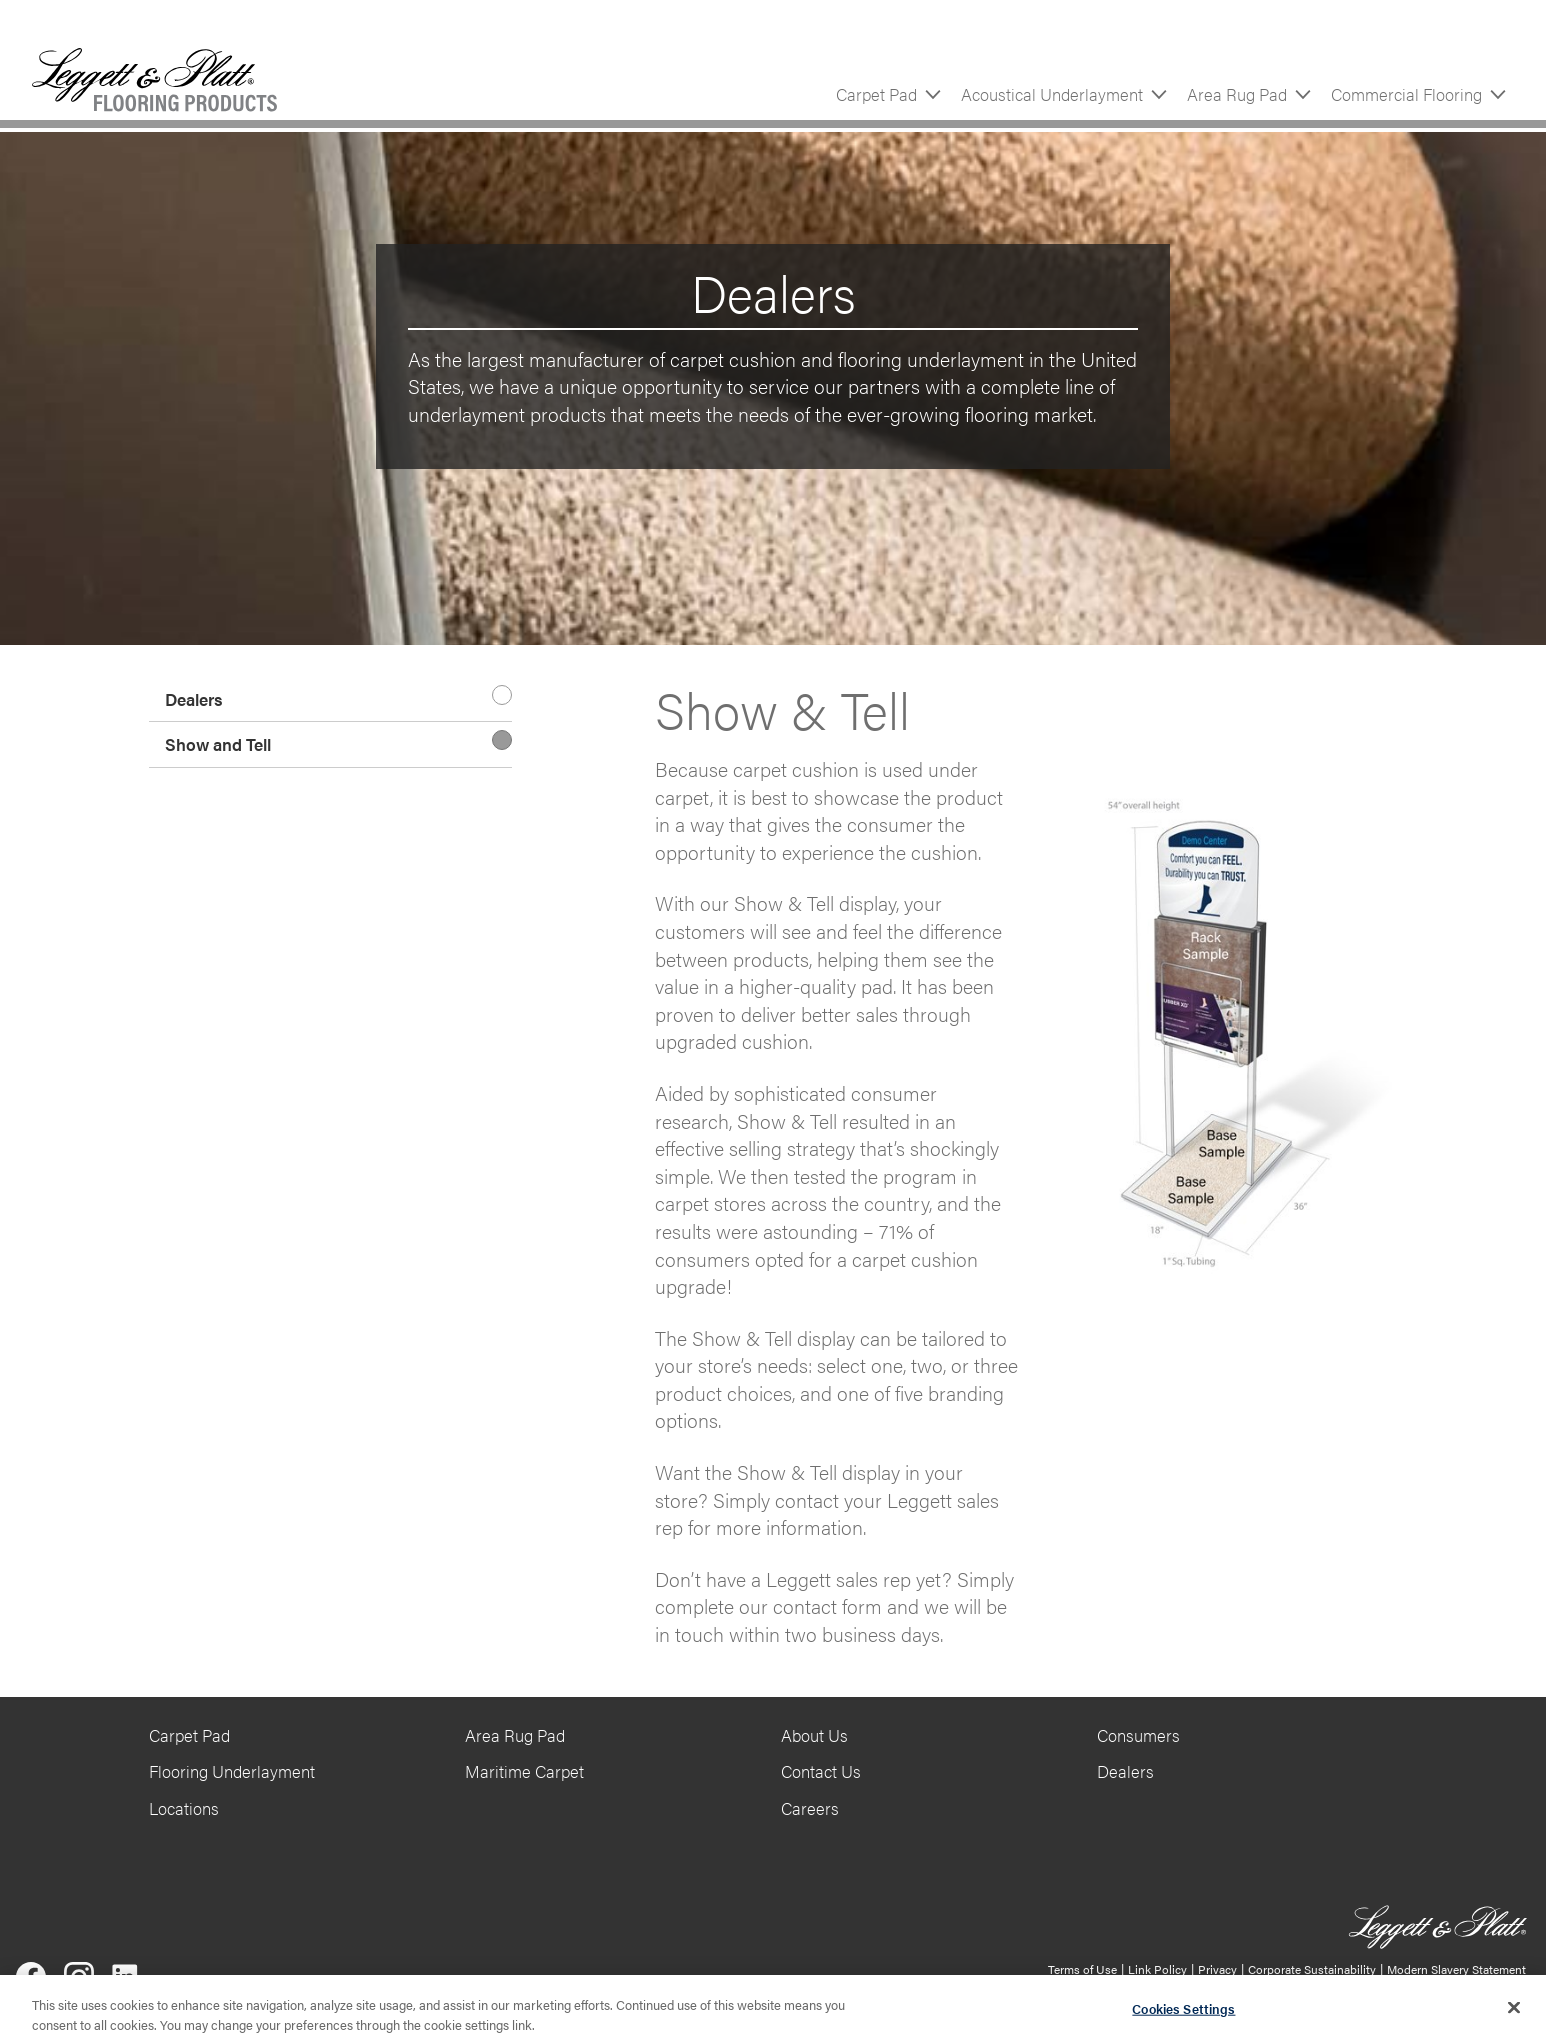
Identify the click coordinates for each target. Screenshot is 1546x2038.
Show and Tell (218, 744)
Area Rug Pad (1237, 94)
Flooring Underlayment (232, 1771)
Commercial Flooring (1406, 94)
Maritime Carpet (524, 1771)
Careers (810, 1808)
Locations (184, 1808)
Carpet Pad (876, 94)
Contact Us (821, 1771)
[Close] (1514, 2015)
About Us (814, 1735)
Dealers (194, 699)
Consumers (1138, 1735)
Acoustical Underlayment (1052, 94)
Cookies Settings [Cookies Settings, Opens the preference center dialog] (1183, 2015)
